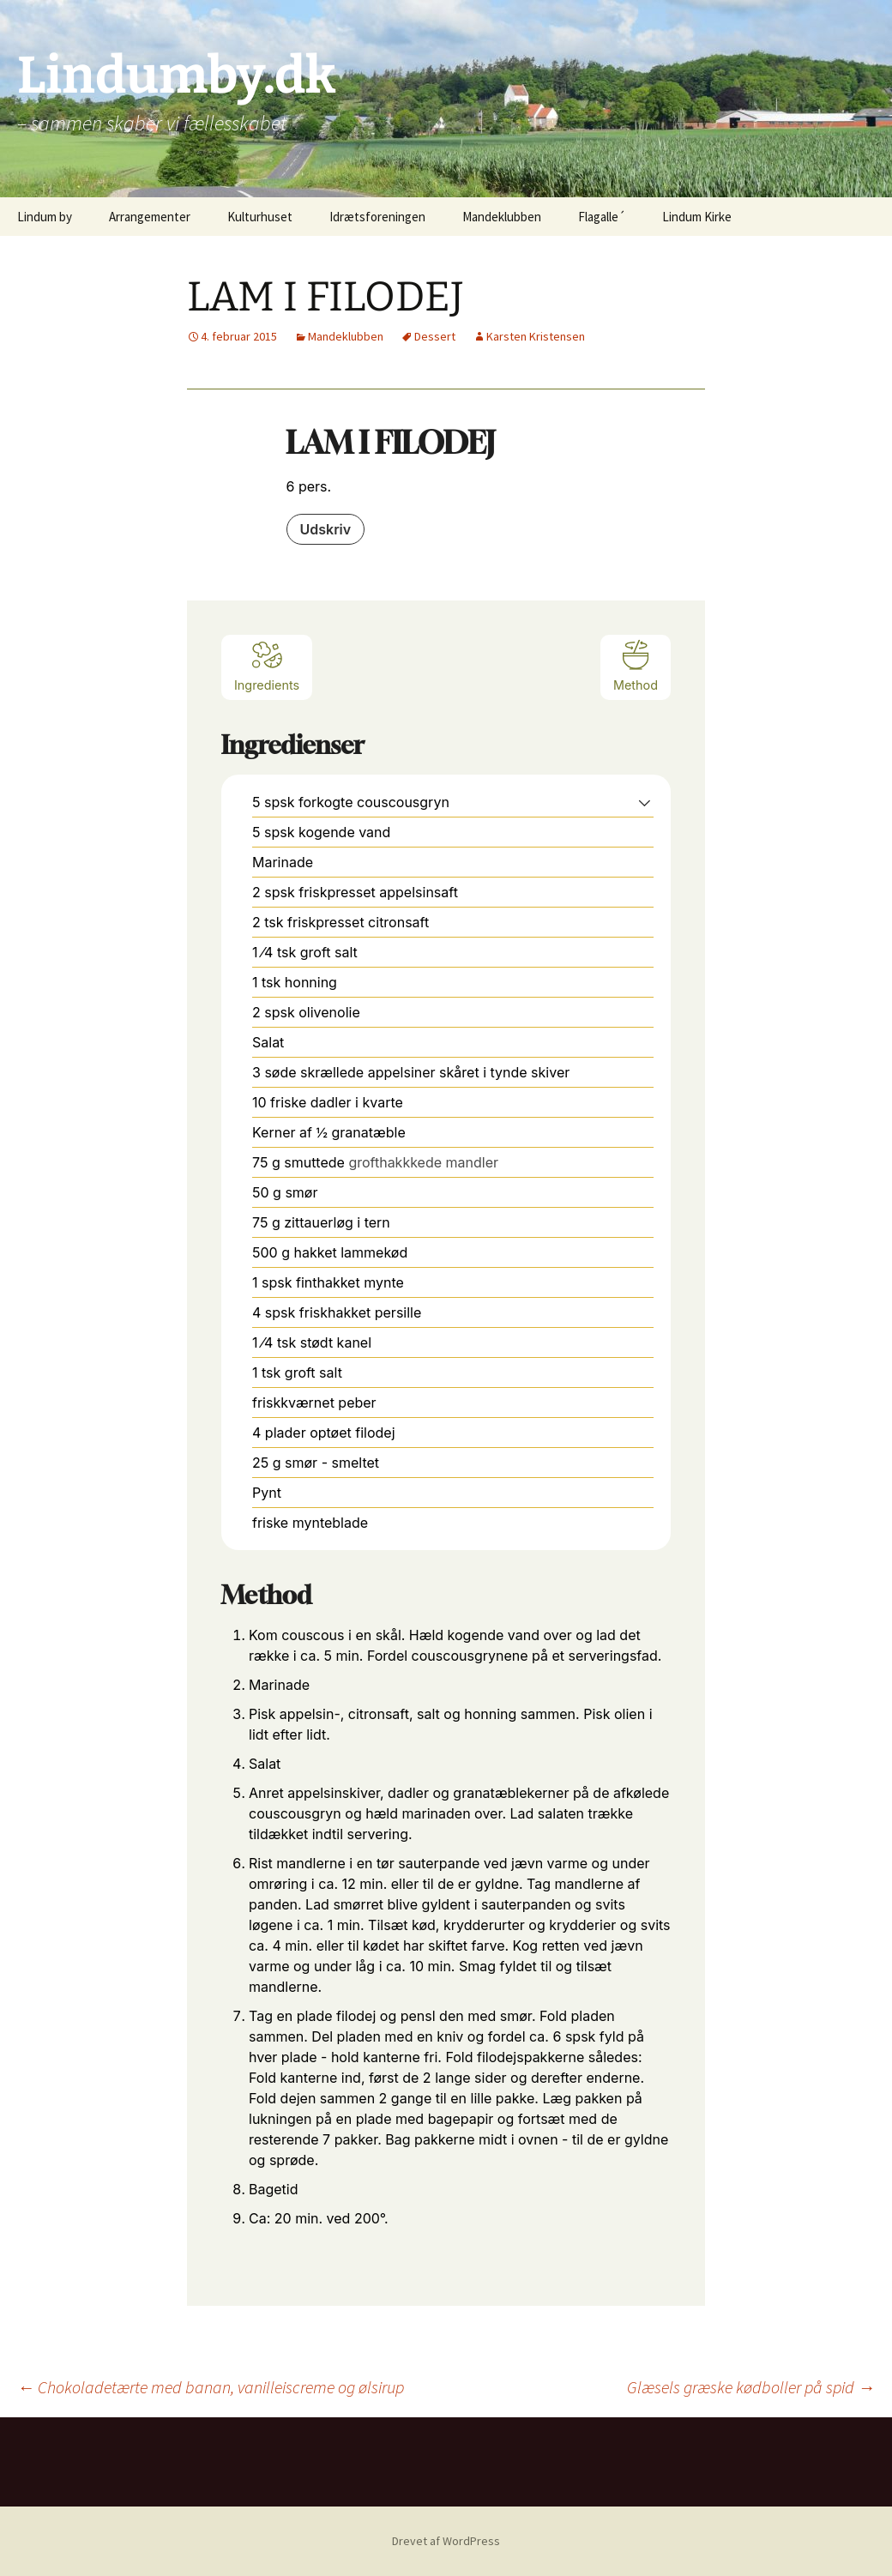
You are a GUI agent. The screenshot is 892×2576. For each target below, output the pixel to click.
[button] (645, 802)
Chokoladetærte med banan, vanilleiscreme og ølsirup (210, 2387)
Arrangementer (149, 216)
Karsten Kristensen (535, 336)
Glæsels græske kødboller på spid (751, 2387)
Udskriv (326, 529)
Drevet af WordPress (446, 2541)
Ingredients (266, 665)
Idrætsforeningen (377, 216)
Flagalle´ (601, 216)
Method (635, 665)
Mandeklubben (501, 216)
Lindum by (44, 216)
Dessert (434, 336)
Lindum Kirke (697, 216)
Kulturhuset (259, 216)
